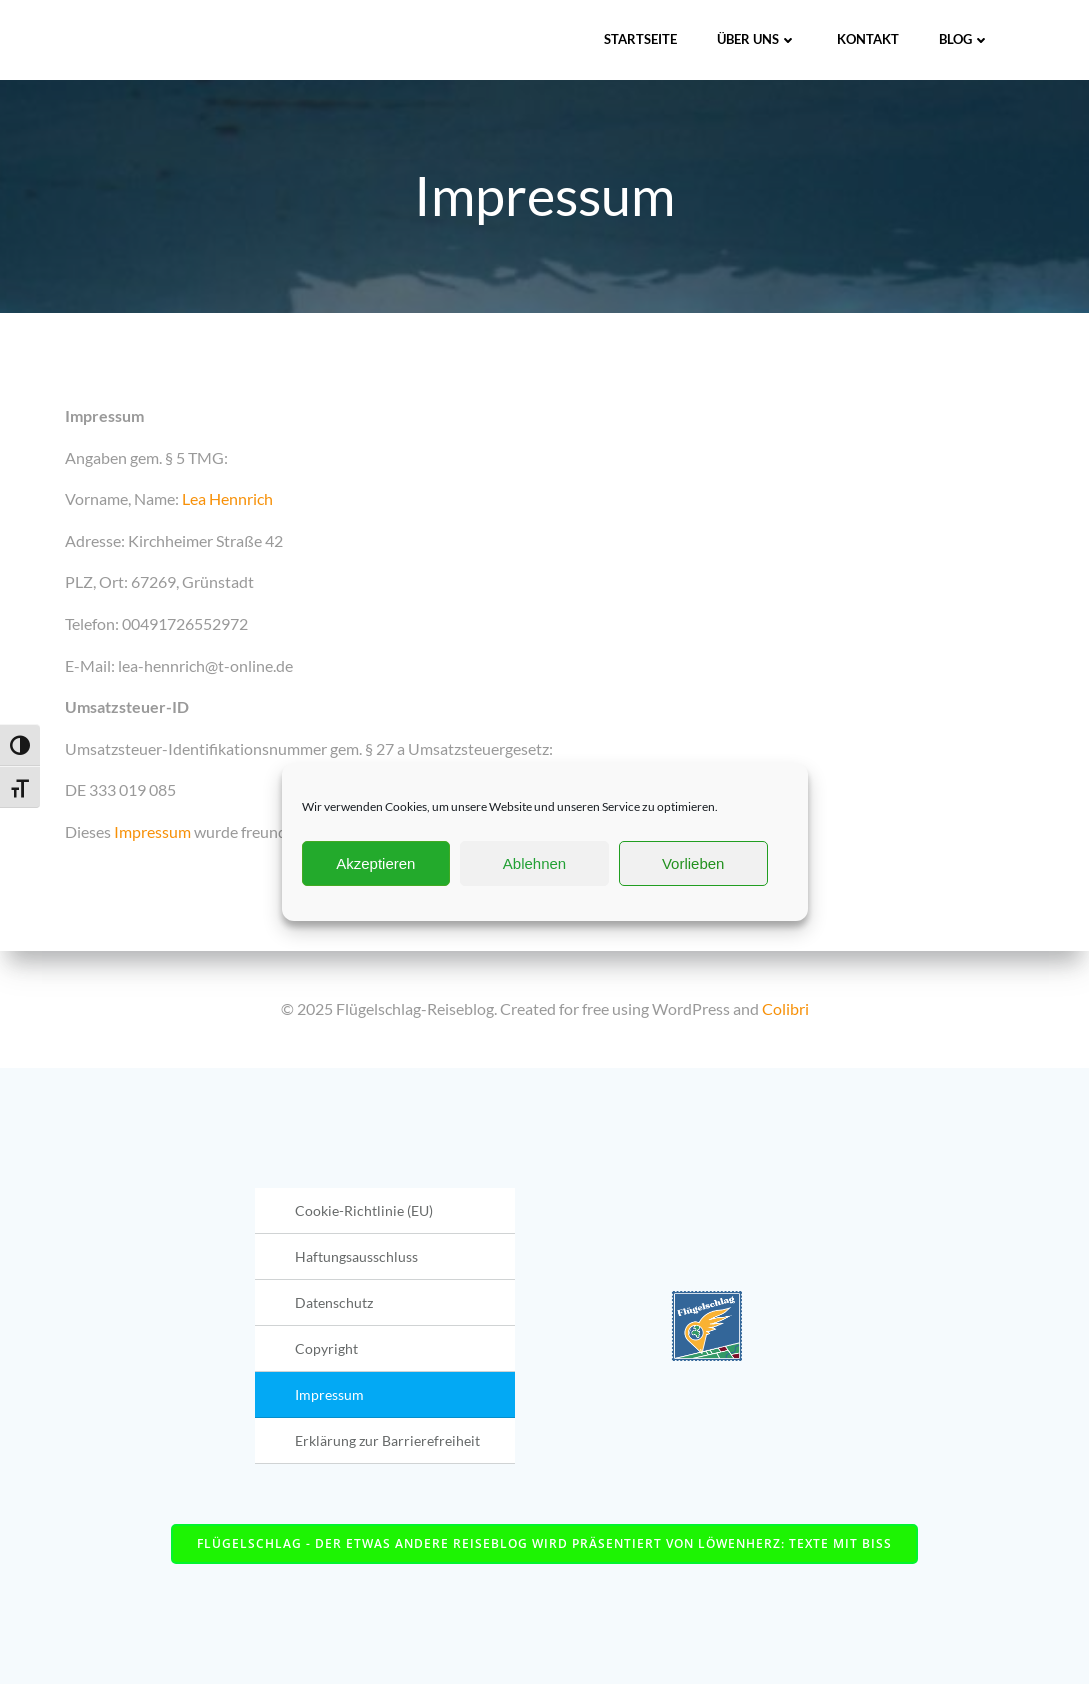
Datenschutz (334, 1302)
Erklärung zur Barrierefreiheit (387, 1440)
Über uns (757, 39)
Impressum (152, 831)
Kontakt (868, 39)
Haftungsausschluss (356, 1256)
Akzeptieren (375, 863)
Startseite (640, 39)
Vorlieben (693, 863)
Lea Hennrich (227, 498)
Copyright (326, 1348)
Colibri (785, 1008)
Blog (964, 39)
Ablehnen (534, 863)
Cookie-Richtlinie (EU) (364, 1210)
